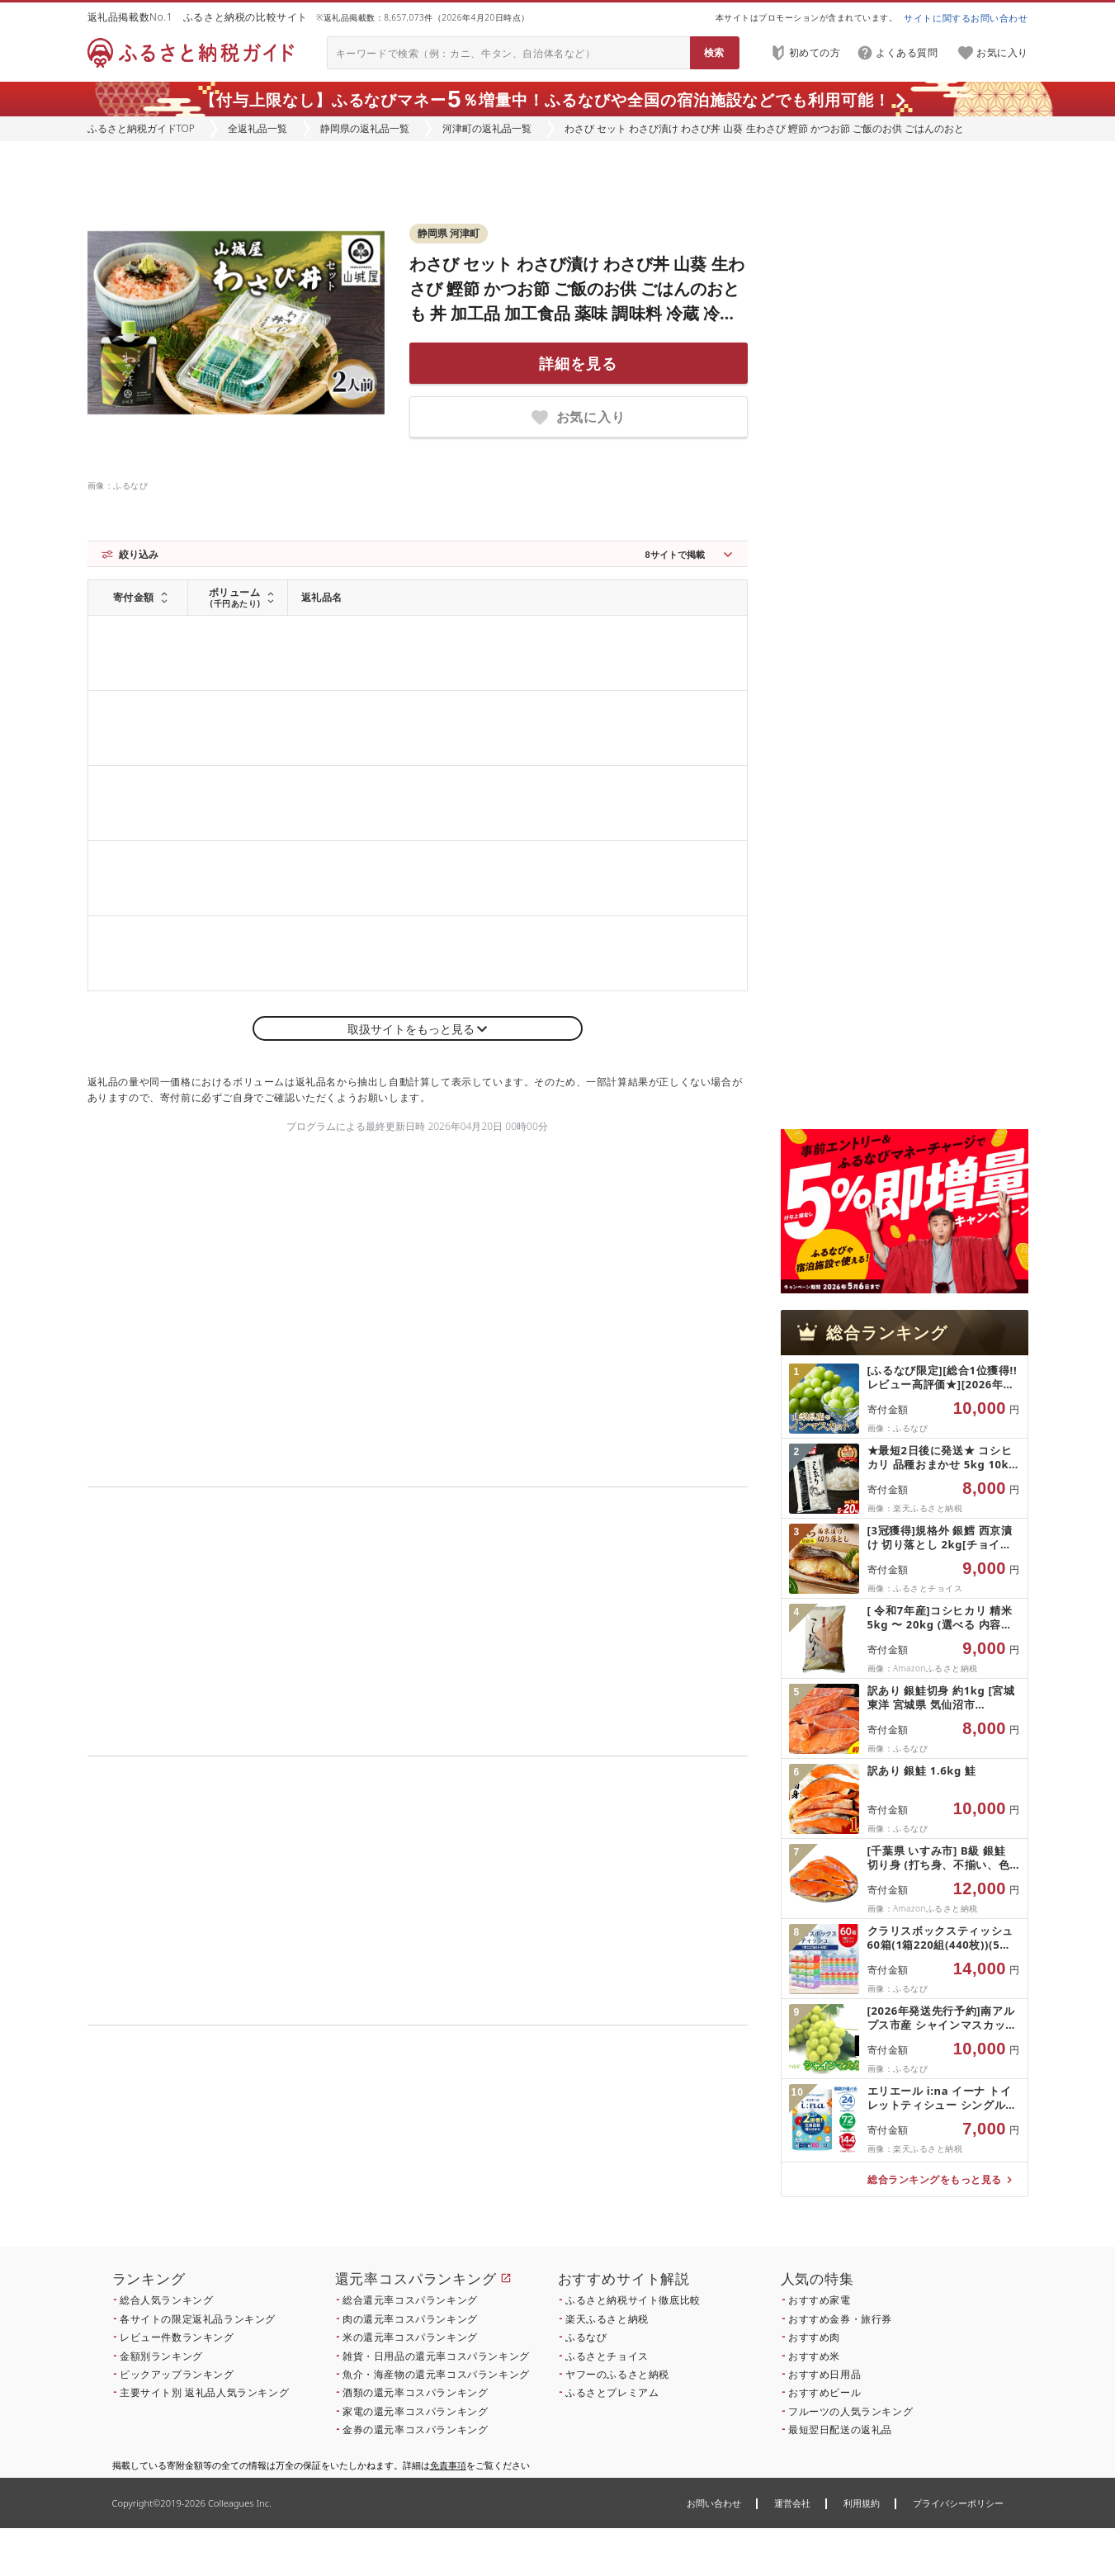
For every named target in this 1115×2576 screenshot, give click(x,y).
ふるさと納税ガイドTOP (141, 128)
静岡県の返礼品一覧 (364, 128)
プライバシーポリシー (958, 2503)
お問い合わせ (714, 2503)
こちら (521, 2155)
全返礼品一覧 (257, 128)
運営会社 (792, 2503)
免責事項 (448, 2465)
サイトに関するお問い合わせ (966, 18)
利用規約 (861, 2503)
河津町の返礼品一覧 (487, 128)
